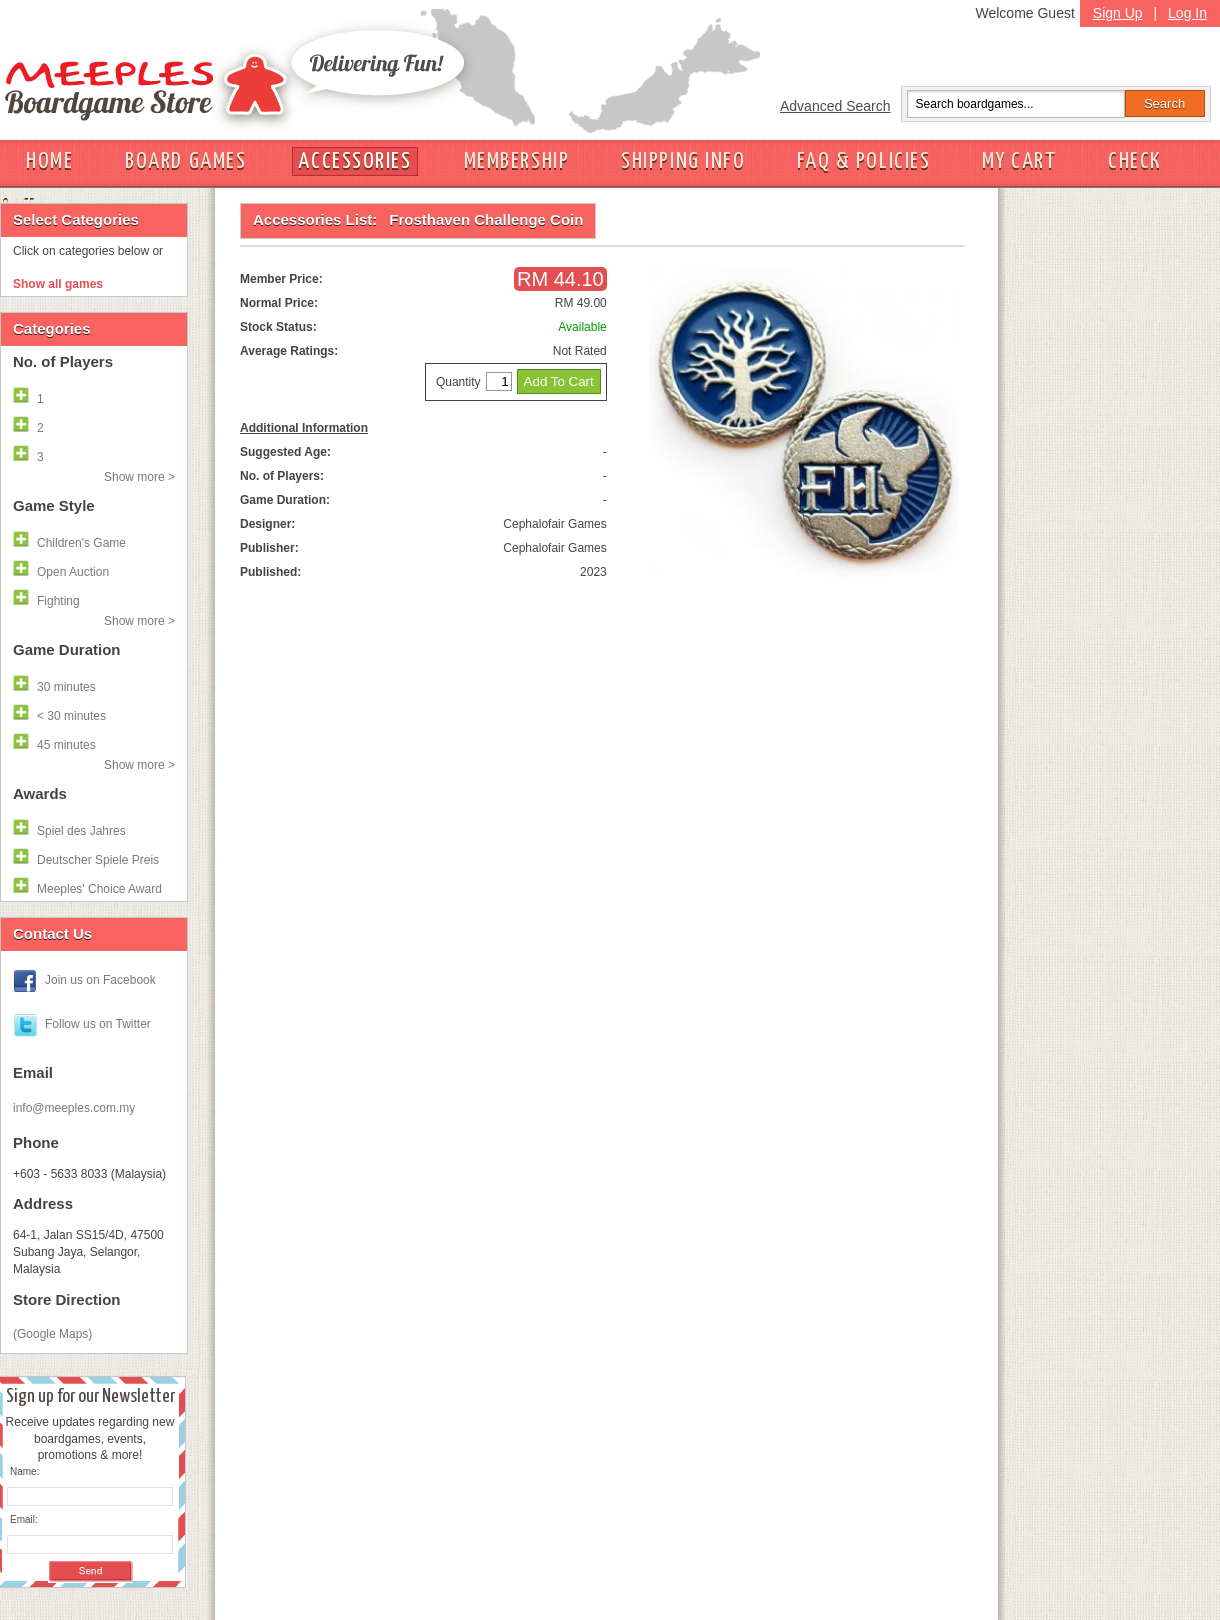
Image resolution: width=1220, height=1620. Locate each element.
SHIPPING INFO (683, 161)
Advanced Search (835, 106)
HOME (49, 161)
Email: (24, 1519)
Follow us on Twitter (98, 1024)
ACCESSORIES (354, 161)
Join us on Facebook (100, 980)
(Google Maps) (52, 1334)
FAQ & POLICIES (863, 161)
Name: (24, 1471)
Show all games (58, 284)
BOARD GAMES (185, 161)
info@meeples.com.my (74, 1108)
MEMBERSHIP (517, 161)
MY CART (1019, 161)
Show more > (139, 477)
